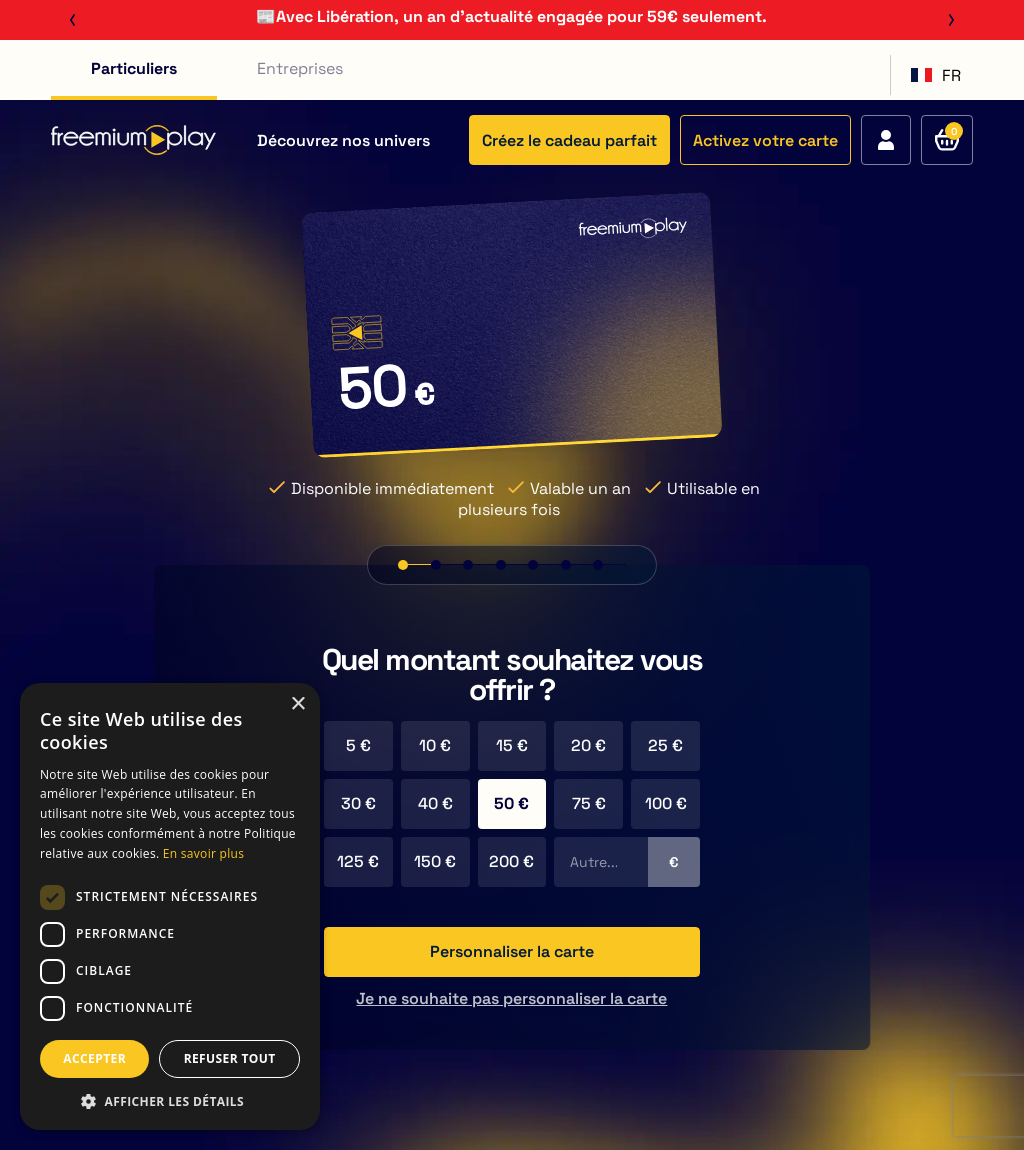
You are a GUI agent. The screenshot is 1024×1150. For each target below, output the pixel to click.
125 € (358, 861)
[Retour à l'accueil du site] (133, 140)
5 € (358, 745)
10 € (435, 745)
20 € (588, 745)
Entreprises (300, 68)
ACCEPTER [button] (94, 1058)
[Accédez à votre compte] (886, 140)
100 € (666, 803)
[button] (170, 1100)
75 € (589, 803)
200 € (511, 861)
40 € (435, 803)
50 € (511, 803)
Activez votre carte (765, 140)
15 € (512, 745)
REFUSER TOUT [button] (230, 1058)
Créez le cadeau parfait (569, 140)
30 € (358, 803)
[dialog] (170, 906)
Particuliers (134, 68)
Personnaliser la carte (512, 951)
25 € (665, 745)
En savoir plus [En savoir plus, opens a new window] (203, 853)
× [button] (297, 704)
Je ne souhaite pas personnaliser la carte (511, 998)
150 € (435, 861)
